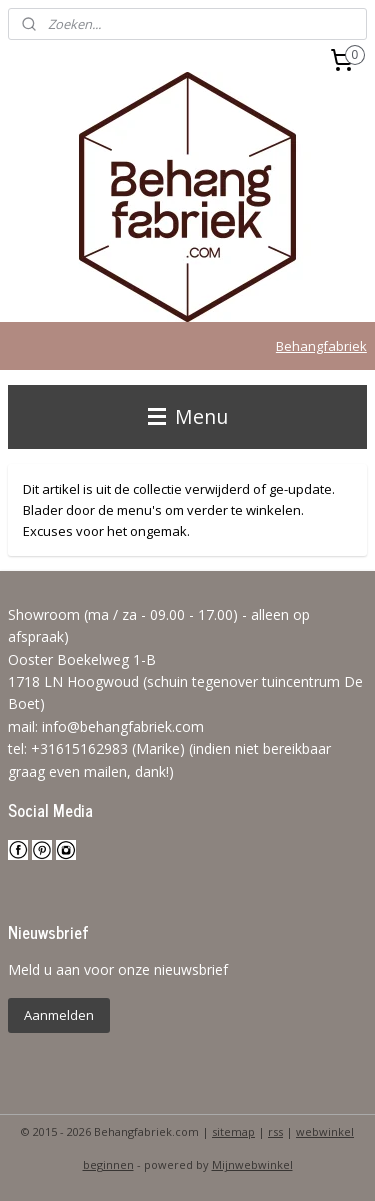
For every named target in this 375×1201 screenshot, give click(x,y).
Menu (188, 416)
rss (275, 1131)
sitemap (233, 1131)
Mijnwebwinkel (252, 1164)
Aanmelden (59, 1015)
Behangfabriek (321, 346)
